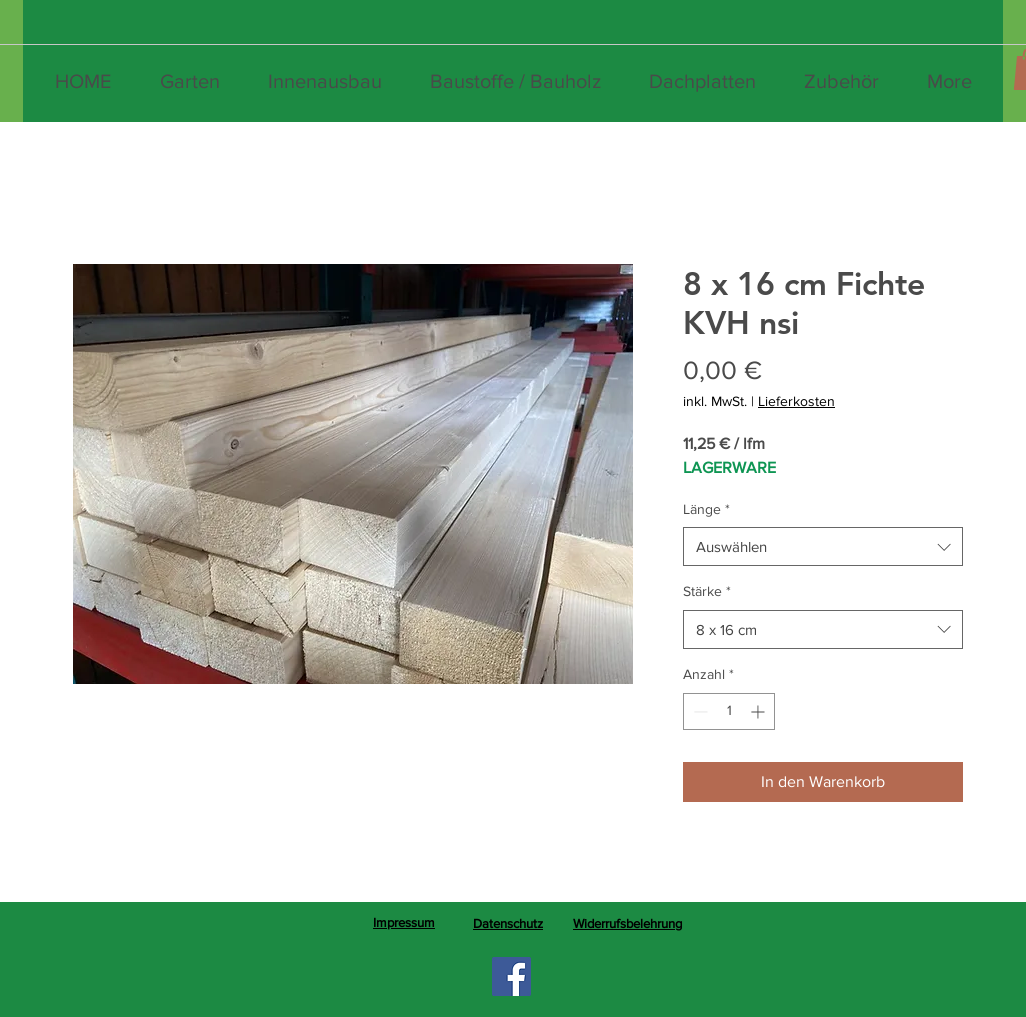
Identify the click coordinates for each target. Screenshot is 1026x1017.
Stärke (707, 591)
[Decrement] (698, 711)
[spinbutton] (729, 711)
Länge (706, 509)
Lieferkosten (796, 401)
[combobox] (823, 546)
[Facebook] (511, 976)
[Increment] (759, 711)
